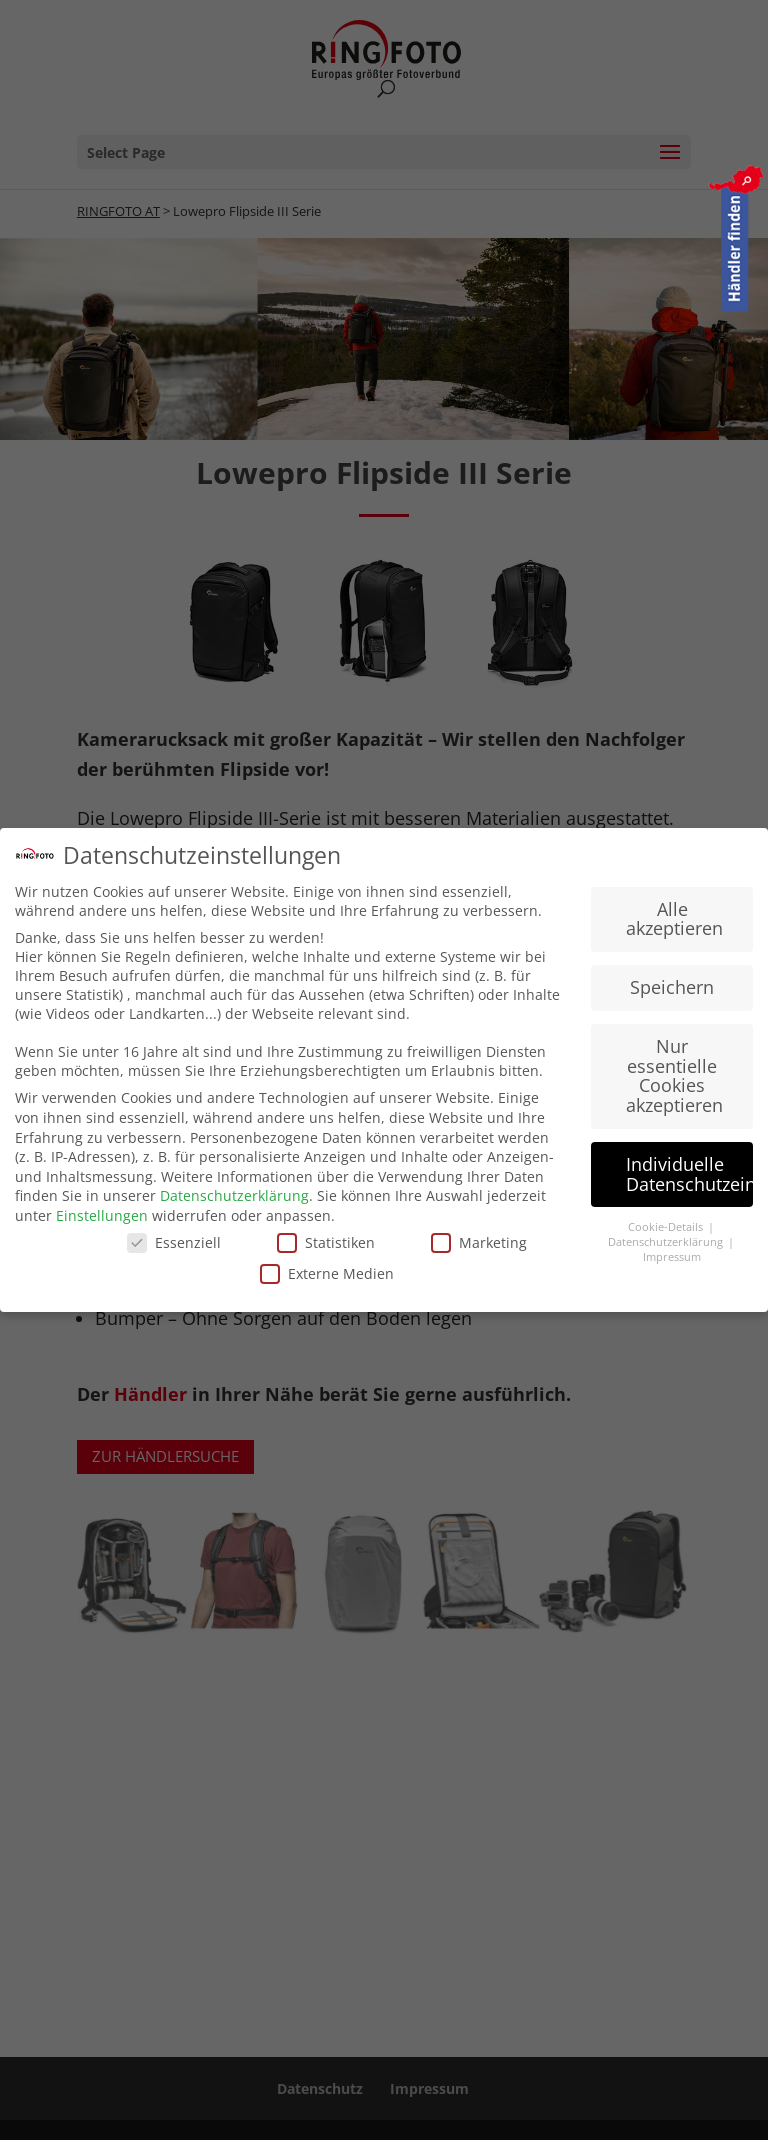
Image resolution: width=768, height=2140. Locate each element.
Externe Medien (327, 1272)
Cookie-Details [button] (667, 1226)
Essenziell (174, 1240)
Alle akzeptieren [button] (674, 918)
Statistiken (326, 1240)
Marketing (479, 1240)
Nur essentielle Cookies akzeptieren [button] (674, 1074)
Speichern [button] (672, 986)
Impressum (672, 1256)
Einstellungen (102, 1214)
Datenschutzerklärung (234, 1194)
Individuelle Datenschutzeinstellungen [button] (689, 1173)
